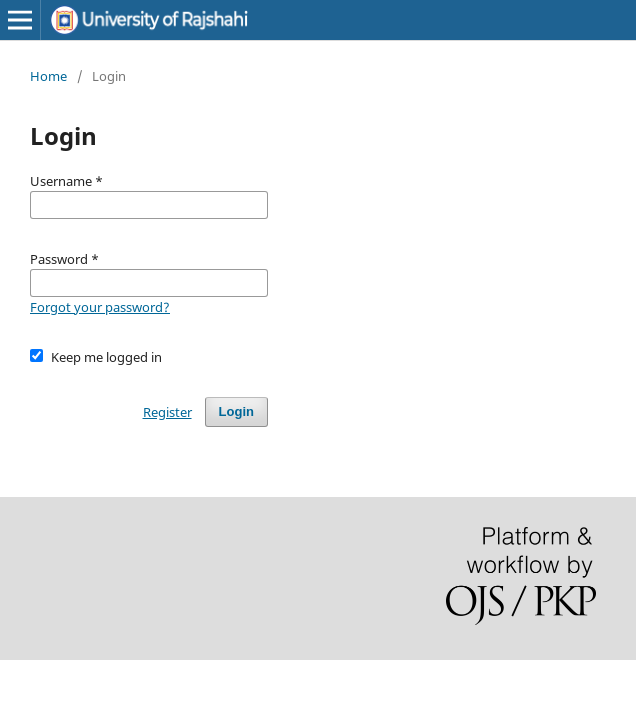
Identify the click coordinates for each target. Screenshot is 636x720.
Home (48, 76)
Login (236, 411)
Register (167, 412)
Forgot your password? (100, 307)
